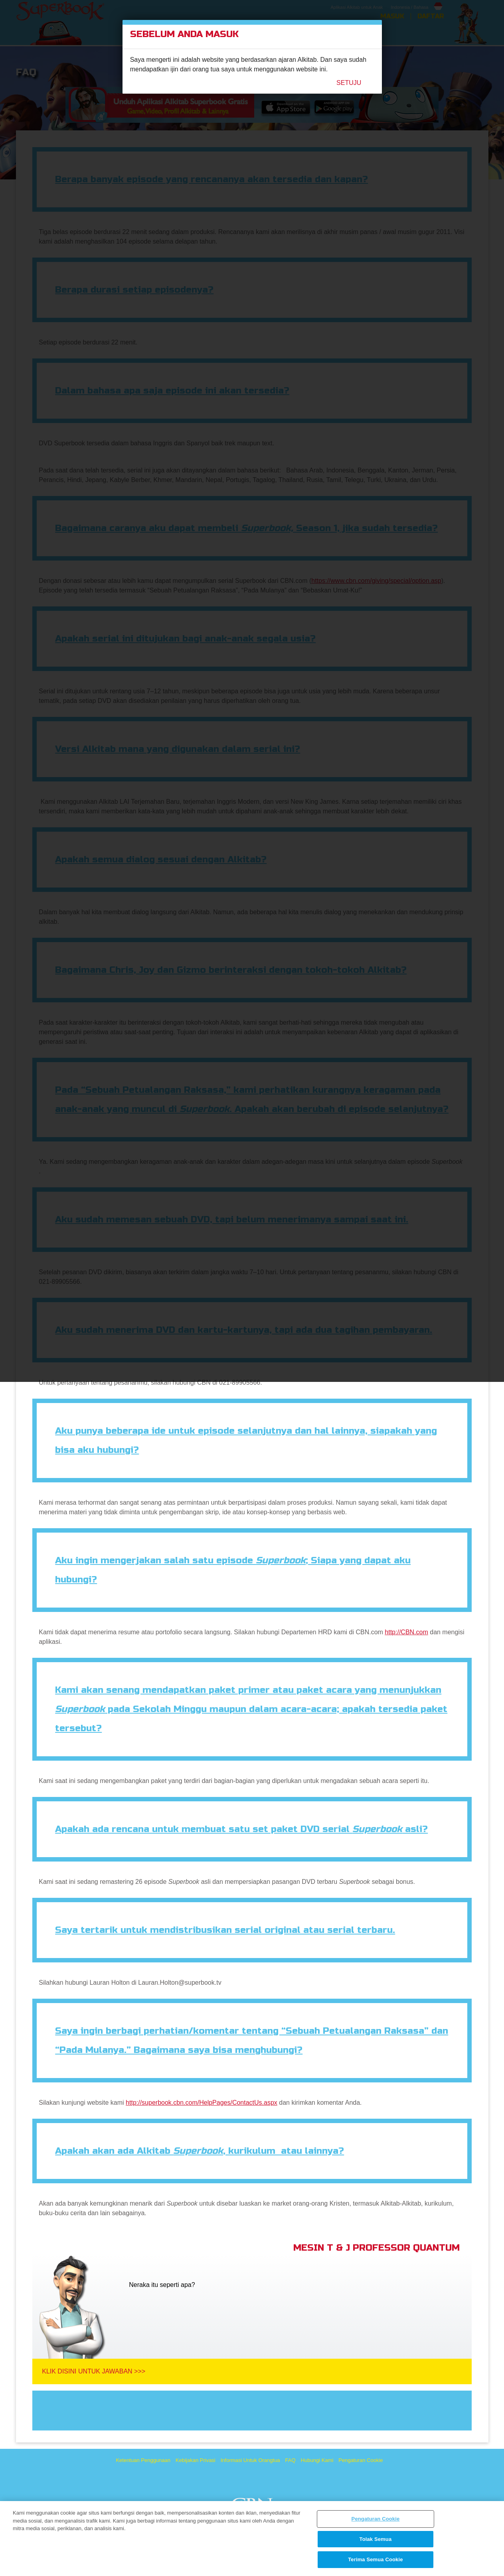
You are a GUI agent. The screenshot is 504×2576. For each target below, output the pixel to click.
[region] (252, 2538)
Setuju (348, 82)
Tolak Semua (376, 2539)
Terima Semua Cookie (375, 2559)
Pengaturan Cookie (376, 2519)
